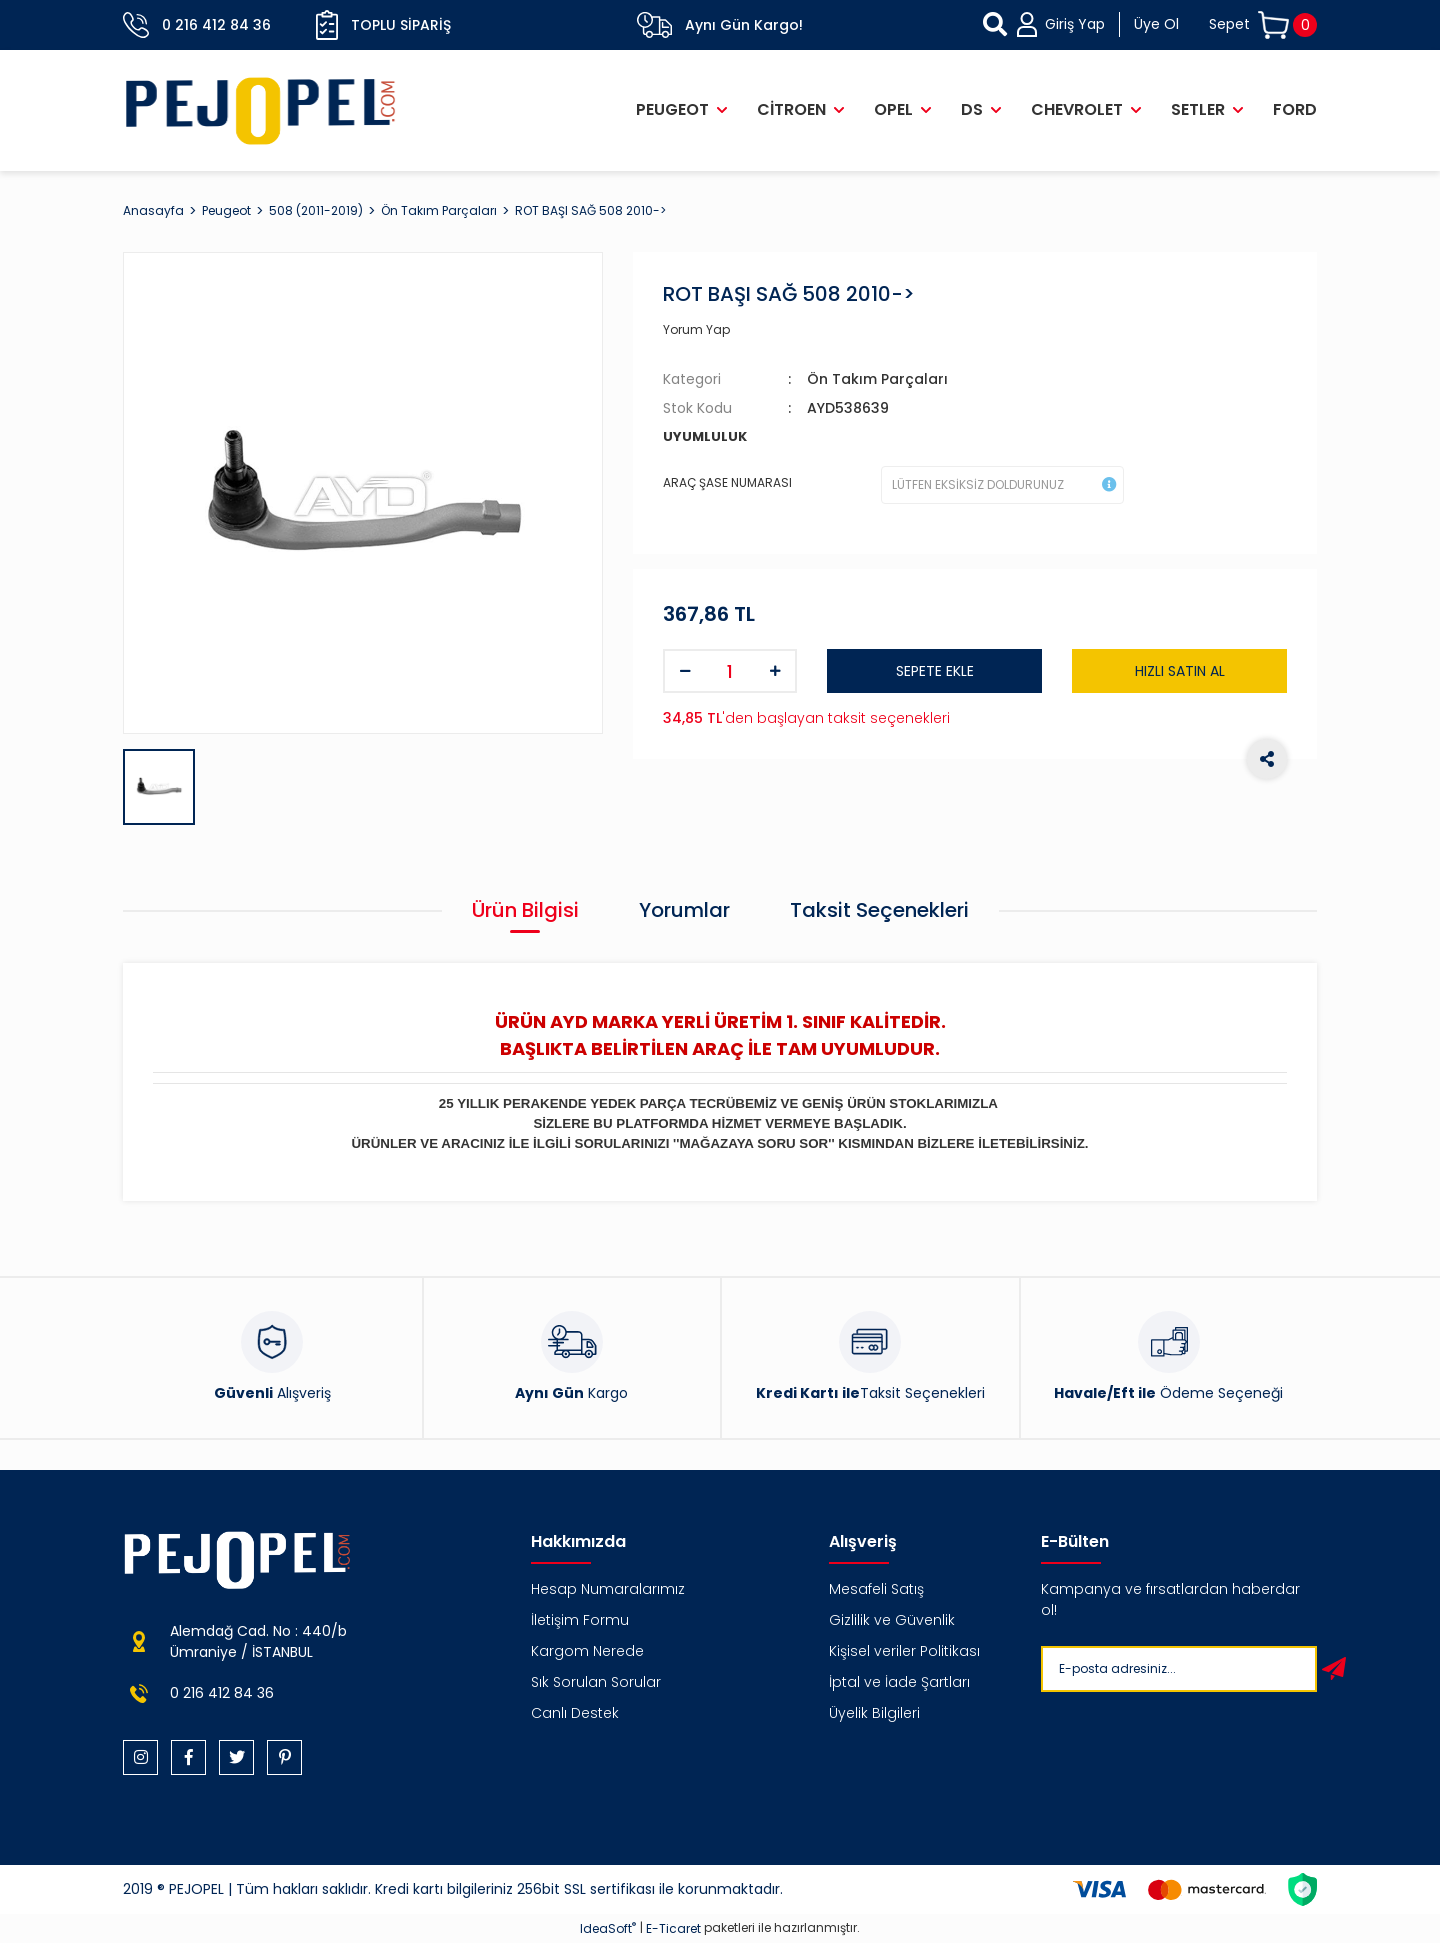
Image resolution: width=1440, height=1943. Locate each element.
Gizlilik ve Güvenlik (892, 1620)
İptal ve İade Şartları (899, 1682)
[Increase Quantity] (775, 671)
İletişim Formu (580, 1620)
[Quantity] (730, 671)
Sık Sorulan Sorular (596, 1682)
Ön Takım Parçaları (877, 379)
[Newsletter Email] (1175, 1669)
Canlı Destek (575, 1713)
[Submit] (1334, 1669)
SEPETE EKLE (935, 671)
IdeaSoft (608, 1928)
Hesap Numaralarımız (608, 1589)
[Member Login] (1098, 24)
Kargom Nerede (587, 1651)
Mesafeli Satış (876, 1589)
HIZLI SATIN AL (1180, 671)
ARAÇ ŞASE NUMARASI (727, 482)
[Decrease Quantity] (685, 671)
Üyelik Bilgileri (874, 1713)
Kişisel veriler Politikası (904, 1651)
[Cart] (1263, 25)
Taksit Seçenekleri (879, 910)
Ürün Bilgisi (525, 910)
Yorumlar (684, 910)
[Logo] (261, 110)
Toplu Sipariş (383, 25)
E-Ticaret (673, 1928)
